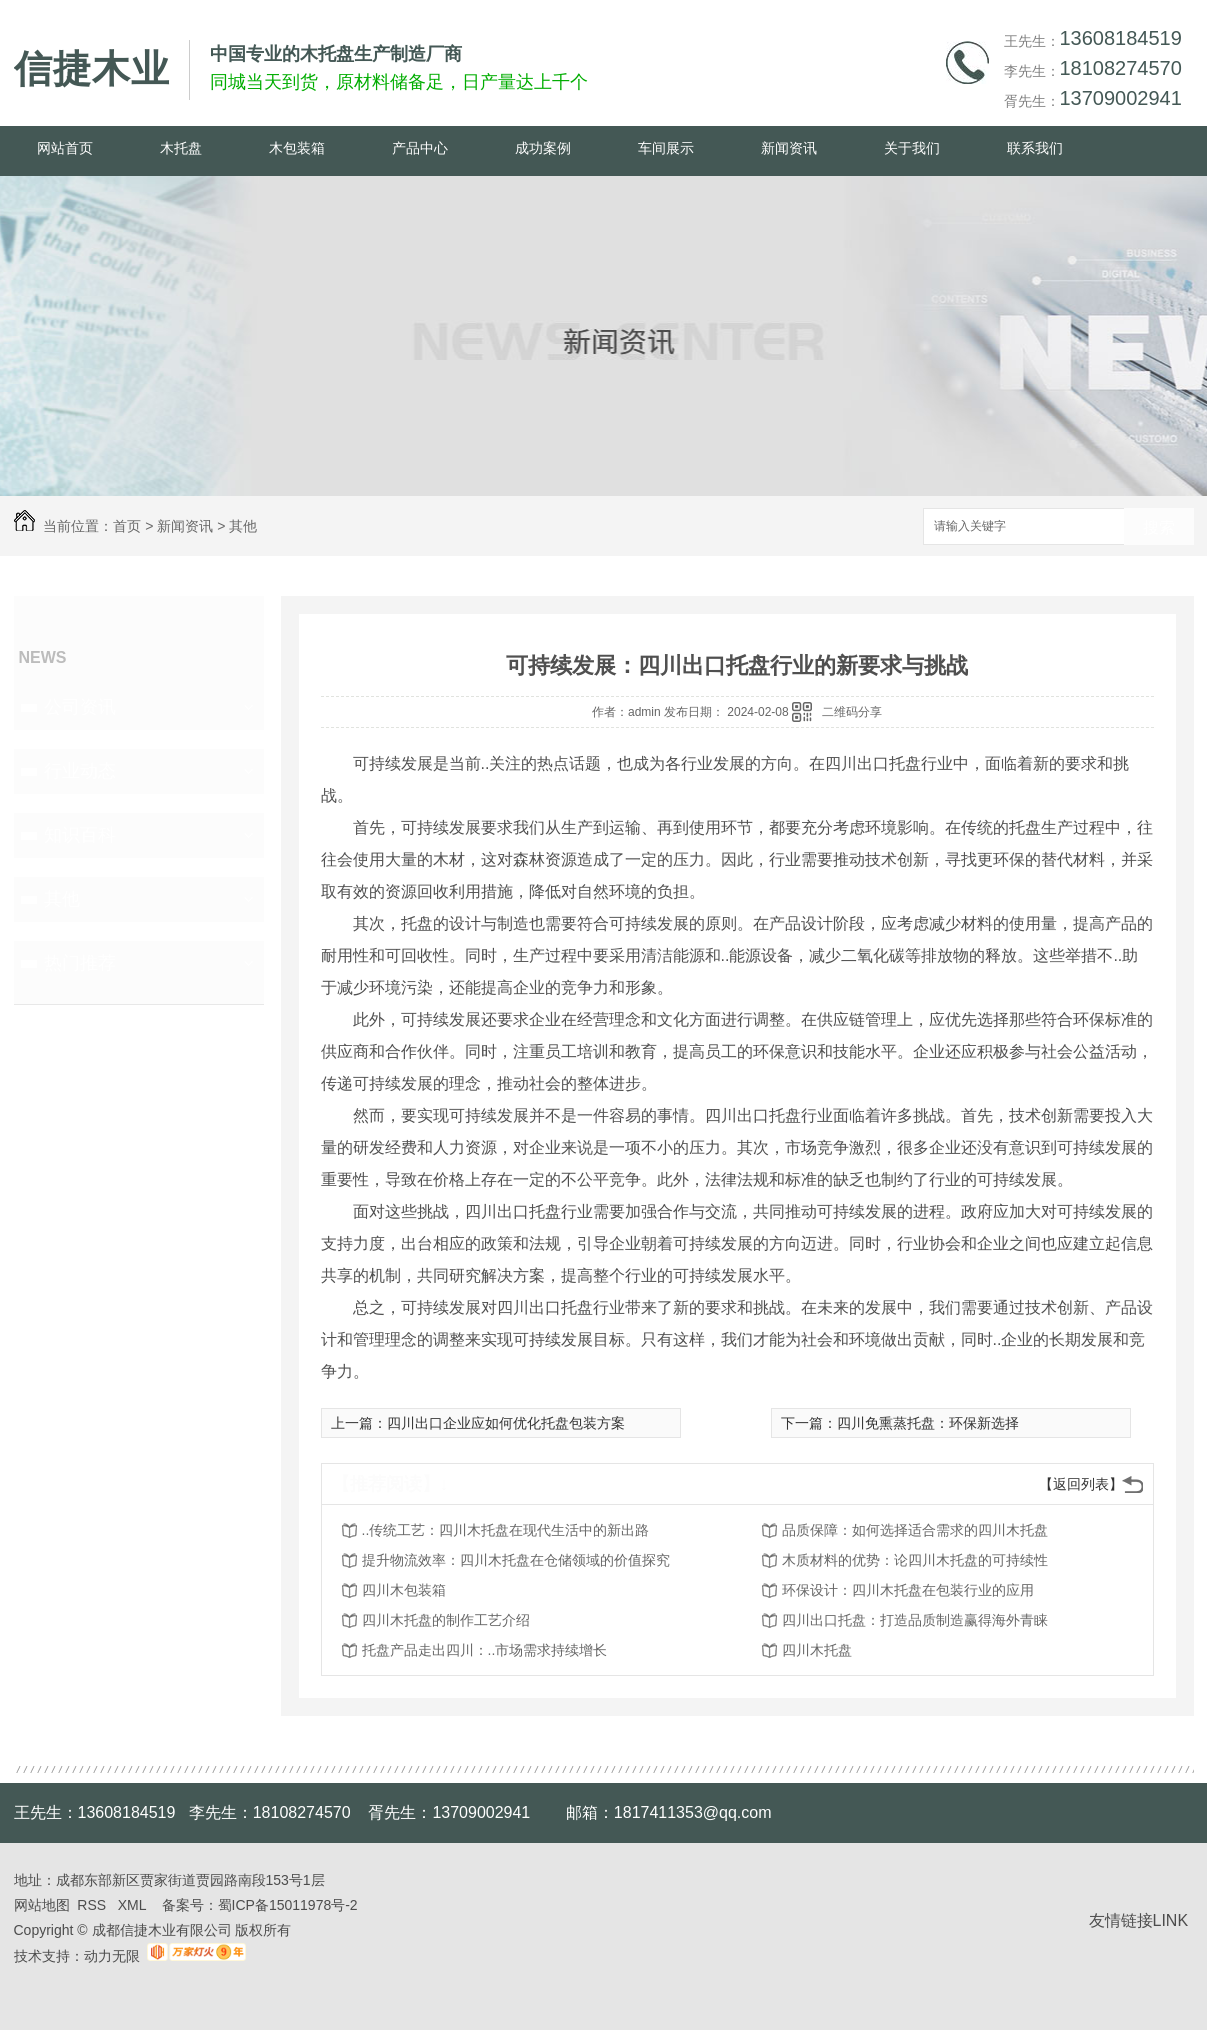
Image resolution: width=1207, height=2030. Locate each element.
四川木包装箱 (404, 1590)
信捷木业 (92, 69)
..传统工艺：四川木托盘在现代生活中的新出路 (506, 1530)
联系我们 (1035, 148)
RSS (93, 1905)
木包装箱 (297, 148)
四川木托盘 (817, 1650)
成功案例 (543, 148)
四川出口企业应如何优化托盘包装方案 (506, 1423)
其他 (243, 526)
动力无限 (112, 1956)
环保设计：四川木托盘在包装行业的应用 (908, 1590)
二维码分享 (852, 712)
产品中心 (420, 148)
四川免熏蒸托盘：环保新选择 (928, 1423)
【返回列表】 (1081, 1484)
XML (134, 1905)
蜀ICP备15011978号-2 (288, 1905)
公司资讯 (80, 707)
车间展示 (666, 148)
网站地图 (42, 1905)
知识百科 (80, 835)
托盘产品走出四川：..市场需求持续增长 (485, 1650)
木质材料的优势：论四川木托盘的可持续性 (915, 1560)
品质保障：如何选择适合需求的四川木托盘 (915, 1530)
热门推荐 (80, 963)
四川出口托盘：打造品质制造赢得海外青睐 (915, 1620)
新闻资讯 (789, 148)
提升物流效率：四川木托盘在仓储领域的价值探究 (516, 1560)
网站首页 (65, 148)
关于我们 (912, 148)
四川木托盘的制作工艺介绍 (446, 1620)
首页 (127, 526)
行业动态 (80, 771)
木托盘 (181, 148)
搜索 (1159, 527)
